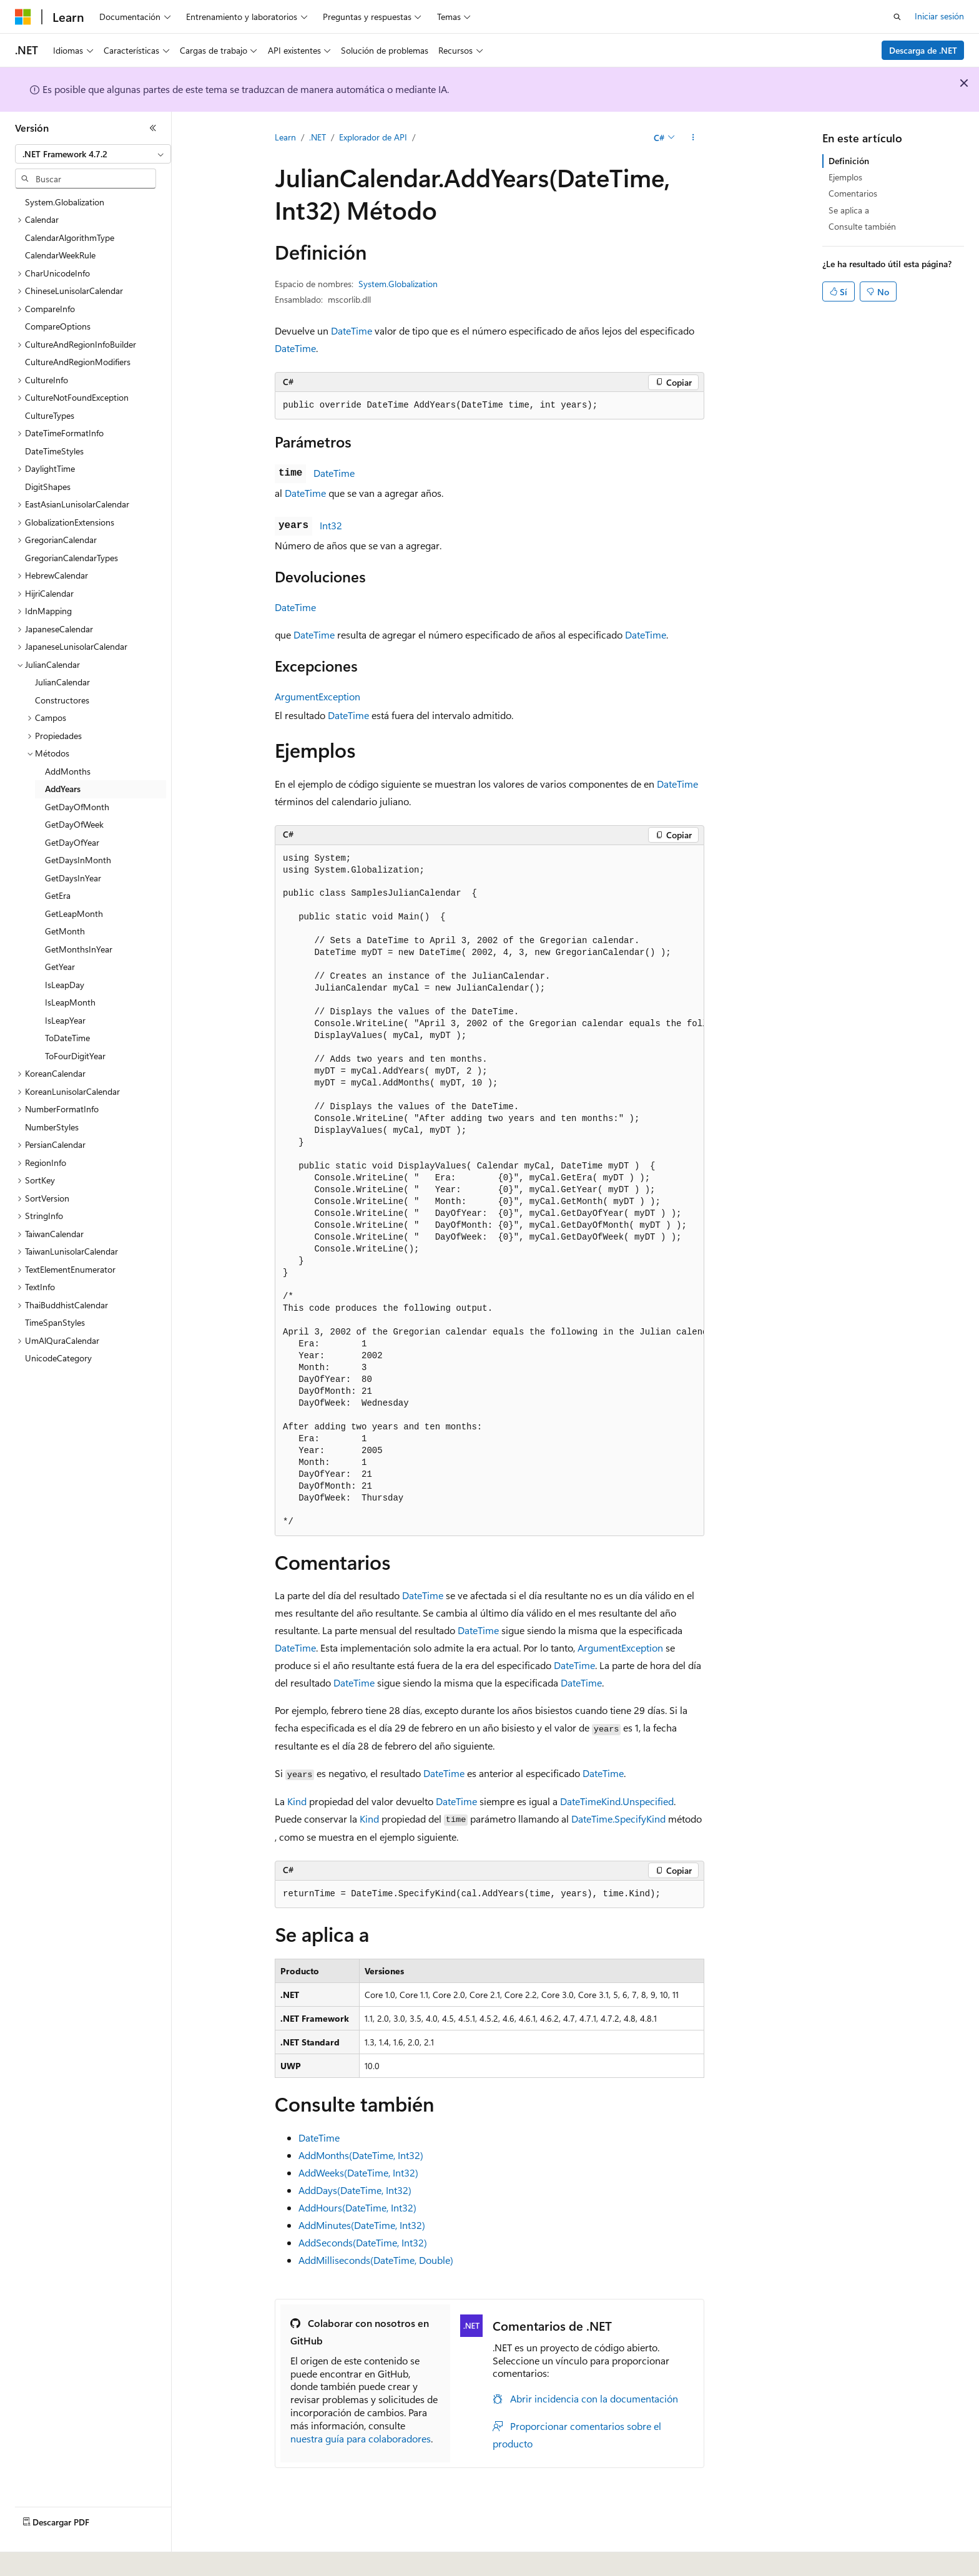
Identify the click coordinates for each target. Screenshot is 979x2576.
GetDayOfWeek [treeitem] (74, 824)
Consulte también (862, 226)
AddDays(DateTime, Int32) (354, 2189)
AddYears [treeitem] (63, 789)
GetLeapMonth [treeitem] (74, 913)
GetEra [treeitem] (58, 895)
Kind (297, 1801)
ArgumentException (317, 696)
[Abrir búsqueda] (897, 17)
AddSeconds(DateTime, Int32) (362, 2242)
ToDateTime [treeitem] (67, 1038)
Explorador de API (373, 137)
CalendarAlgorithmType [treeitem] (69, 237)
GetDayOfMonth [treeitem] (77, 807)
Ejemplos (845, 177)
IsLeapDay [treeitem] (64, 985)
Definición (849, 161)
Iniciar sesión (939, 16)
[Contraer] (153, 128)
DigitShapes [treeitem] (48, 486)
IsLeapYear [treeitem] (65, 1020)
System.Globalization (398, 284)
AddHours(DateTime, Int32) (357, 2207)
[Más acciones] (693, 138)
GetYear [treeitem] (60, 966)
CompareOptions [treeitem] (58, 326)
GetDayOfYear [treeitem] (72, 842)
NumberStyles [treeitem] (52, 1127)
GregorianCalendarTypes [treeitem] (71, 558)
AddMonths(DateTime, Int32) (360, 2155)
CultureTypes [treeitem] (49, 415)
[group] (489, 1190)
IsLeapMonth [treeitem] (70, 1002)
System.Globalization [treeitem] (64, 202)
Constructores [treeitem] (62, 700)
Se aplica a (849, 210)
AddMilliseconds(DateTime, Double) (375, 2259)
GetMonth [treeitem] (65, 931)
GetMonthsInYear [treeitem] (78, 949)
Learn (285, 137)
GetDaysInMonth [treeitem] (78, 860)
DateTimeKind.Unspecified (617, 1801)
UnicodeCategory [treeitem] (58, 1358)
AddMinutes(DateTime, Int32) (361, 2224)
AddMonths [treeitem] (68, 771)
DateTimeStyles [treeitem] (54, 451)
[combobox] (93, 154)
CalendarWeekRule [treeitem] (60, 255)
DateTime (351, 330)
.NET (317, 137)
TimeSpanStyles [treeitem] (55, 1322)
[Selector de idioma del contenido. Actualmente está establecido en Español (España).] (60, 2558)
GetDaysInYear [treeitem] (73, 878)
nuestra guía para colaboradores (360, 2438)
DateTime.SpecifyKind (618, 1818)
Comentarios (853, 193)
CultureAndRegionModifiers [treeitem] (77, 362)
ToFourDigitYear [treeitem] (75, 1056)
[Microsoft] (23, 17)
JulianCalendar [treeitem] (62, 682)
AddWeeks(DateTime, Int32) (358, 2172)
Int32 (331, 525)
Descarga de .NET (923, 50)
